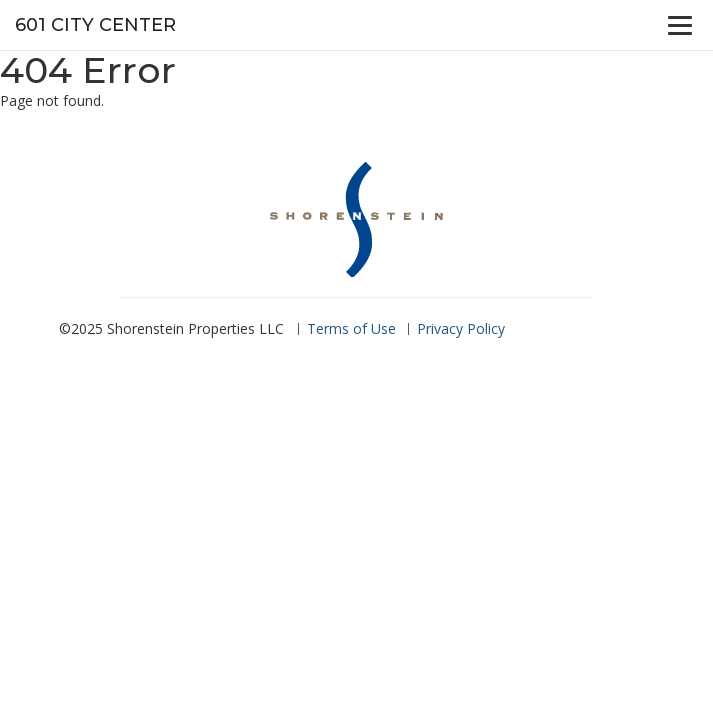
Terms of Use (351, 328)
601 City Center (95, 25)
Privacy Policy (461, 328)
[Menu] (680, 25)
